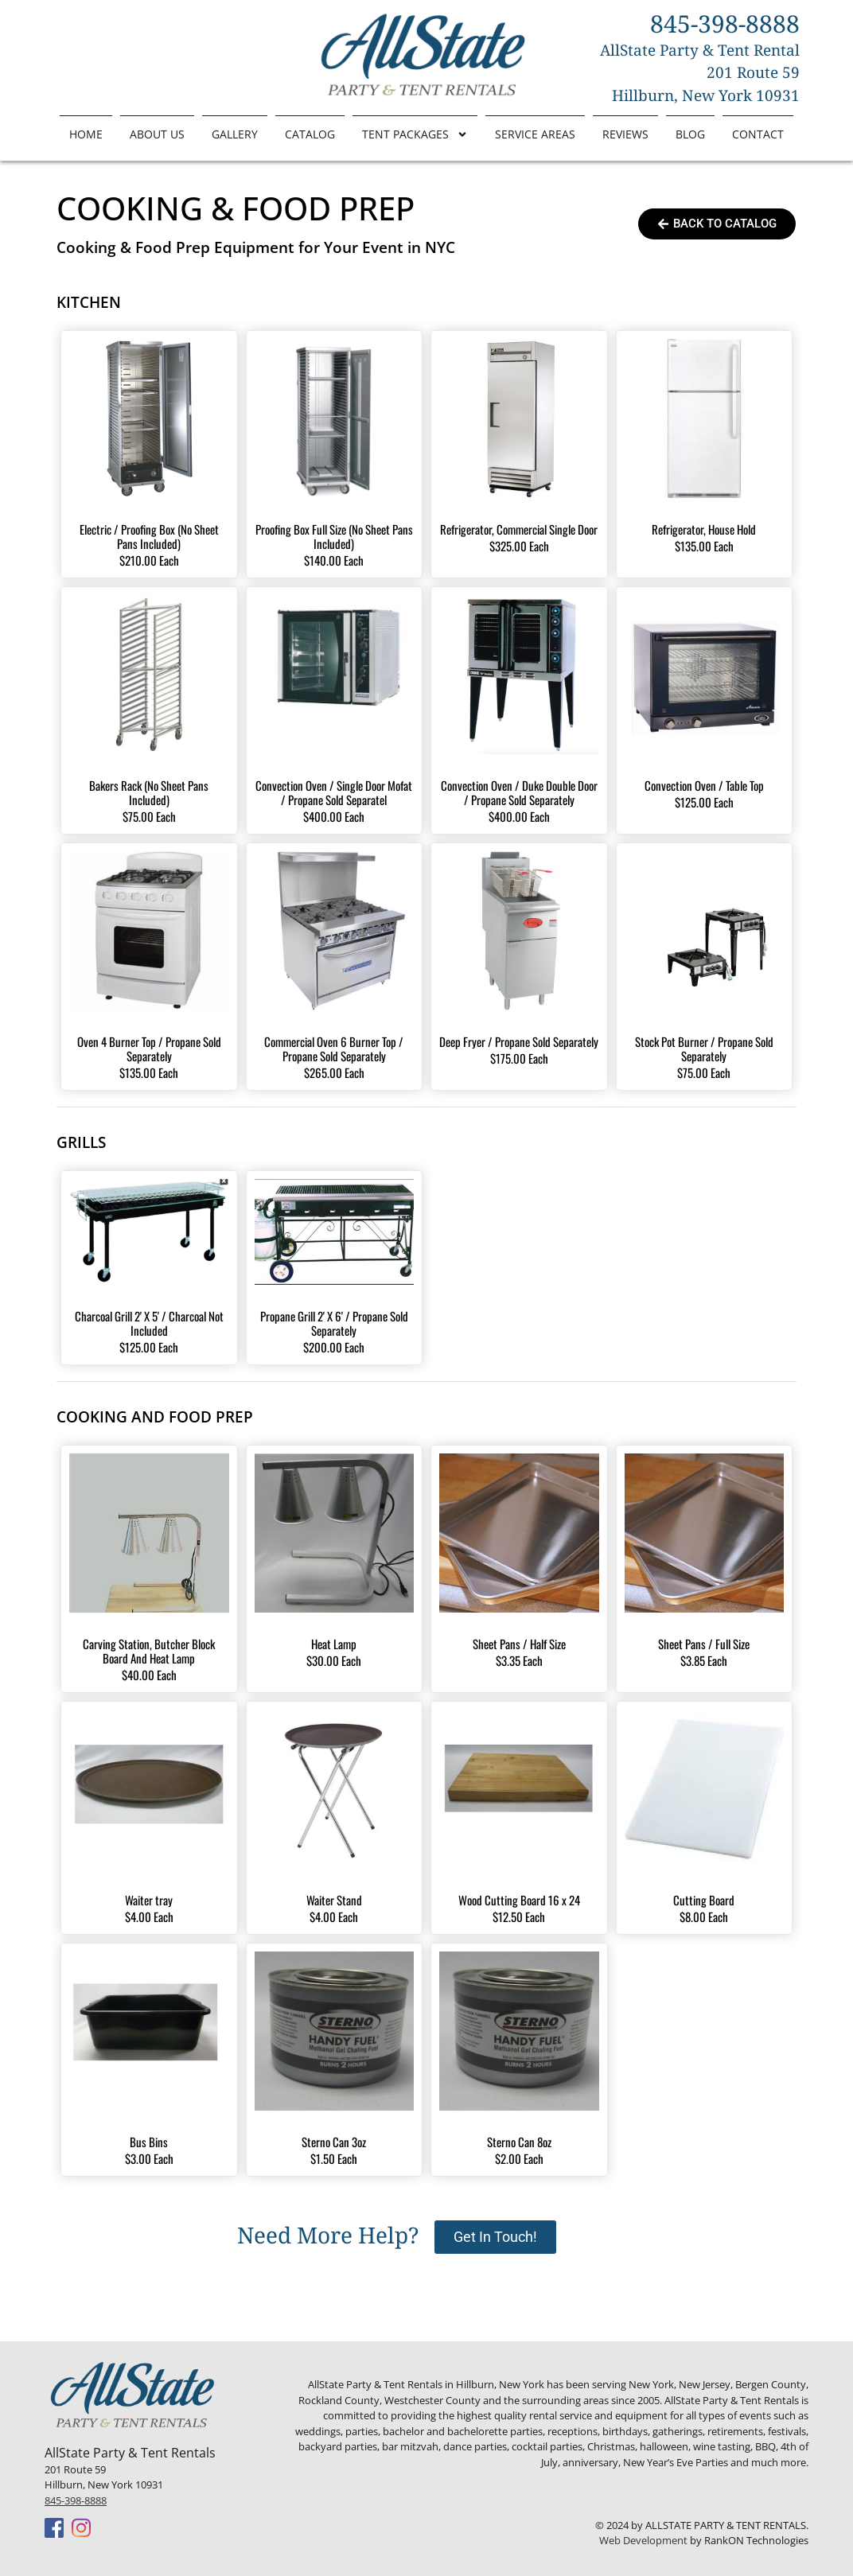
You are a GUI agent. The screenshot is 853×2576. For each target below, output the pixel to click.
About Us (157, 134)
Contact (758, 134)
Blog (690, 134)
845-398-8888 (76, 2500)
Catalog (310, 134)
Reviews (625, 134)
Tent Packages (415, 134)
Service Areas (535, 134)
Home (86, 134)
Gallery (235, 134)
